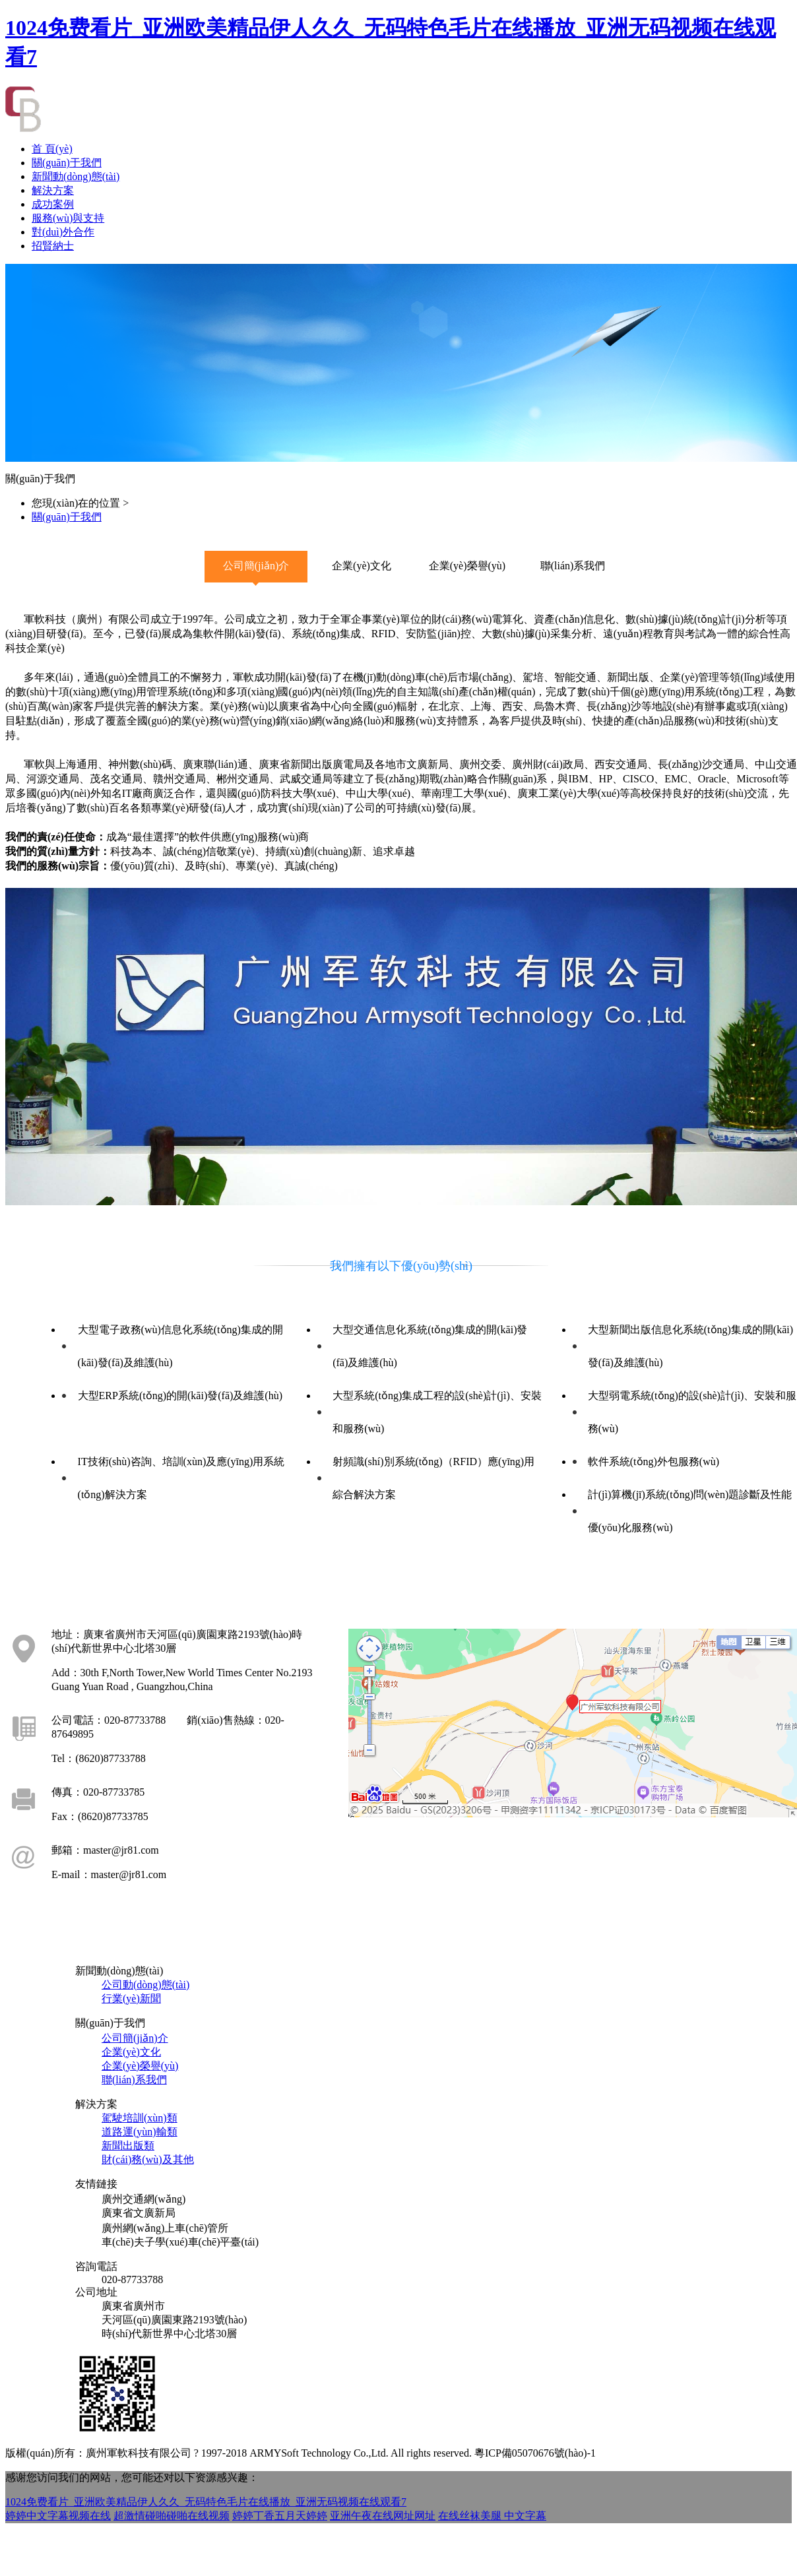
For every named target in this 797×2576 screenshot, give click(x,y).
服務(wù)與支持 (68, 218)
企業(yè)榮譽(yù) (140, 2065)
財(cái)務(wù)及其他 (148, 2159)
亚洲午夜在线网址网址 (382, 2515)
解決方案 (53, 190)
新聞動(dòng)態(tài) (75, 176)
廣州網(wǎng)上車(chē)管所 (165, 2228)
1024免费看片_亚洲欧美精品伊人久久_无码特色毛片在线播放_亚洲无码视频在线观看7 (205, 2501)
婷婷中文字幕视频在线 (58, 2515)
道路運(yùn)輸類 (139, 2131)
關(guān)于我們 (67, 162)
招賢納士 (53, 245)
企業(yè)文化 (131, 2052)
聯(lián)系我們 (134, 2079)
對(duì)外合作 (63, 231)
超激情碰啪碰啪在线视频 (171, 2515)
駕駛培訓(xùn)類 (139, 2117)
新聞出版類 (128, 2145)
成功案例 (53, 204)
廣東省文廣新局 (138, 2212)
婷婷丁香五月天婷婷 (279, 2515)
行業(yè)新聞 (131, 1998)
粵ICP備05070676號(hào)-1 (535, 2453)
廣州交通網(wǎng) (143, 2199)
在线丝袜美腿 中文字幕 (492, 2515)
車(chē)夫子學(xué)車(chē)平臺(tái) (180, 2241)
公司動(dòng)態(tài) (145, 1984)
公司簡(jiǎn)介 (135, 2038)
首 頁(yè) (52, 148)
